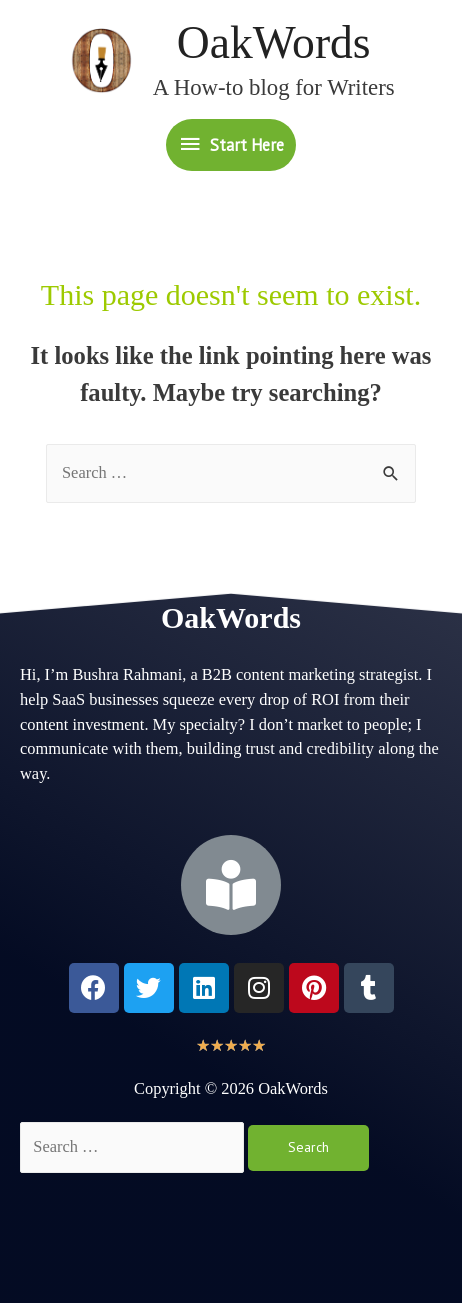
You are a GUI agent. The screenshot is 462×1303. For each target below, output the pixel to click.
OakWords (274, 42)
